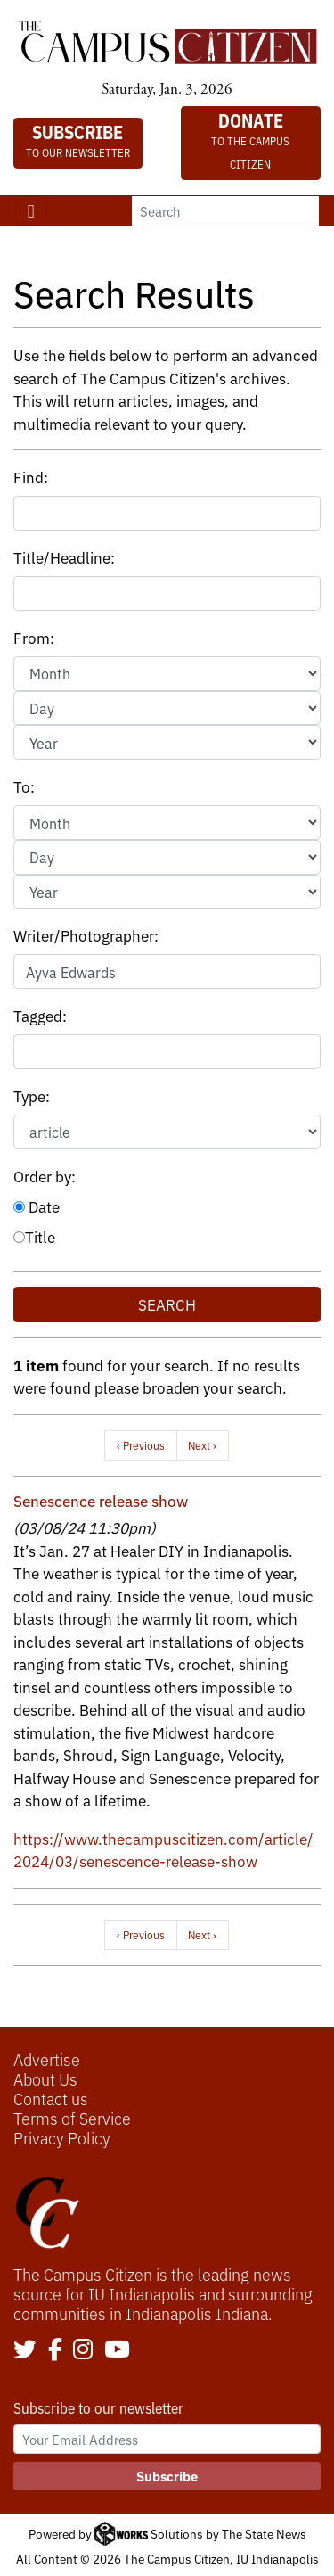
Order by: (44, 1176)
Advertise (46, 2058)
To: (24, 786)
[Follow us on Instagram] (83, 2350)
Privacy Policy (61, 2137)
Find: (30, 476)
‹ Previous (141, 1445)
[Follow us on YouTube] (117, 2350)
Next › (202, 1445)
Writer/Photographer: (86, 935)
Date (36, 1206)
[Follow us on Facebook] (55, 2350)
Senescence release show (100, 1500)
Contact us (50, 2098)
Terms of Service (72, 2117)
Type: (31, 1095)
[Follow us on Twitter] (25, 2350)
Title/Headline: (64, 557)
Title (34, 1236)
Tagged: (40, 1015)
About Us (45, 2078)
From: (33, 637)
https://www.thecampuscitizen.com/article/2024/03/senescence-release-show (163, 1849)
